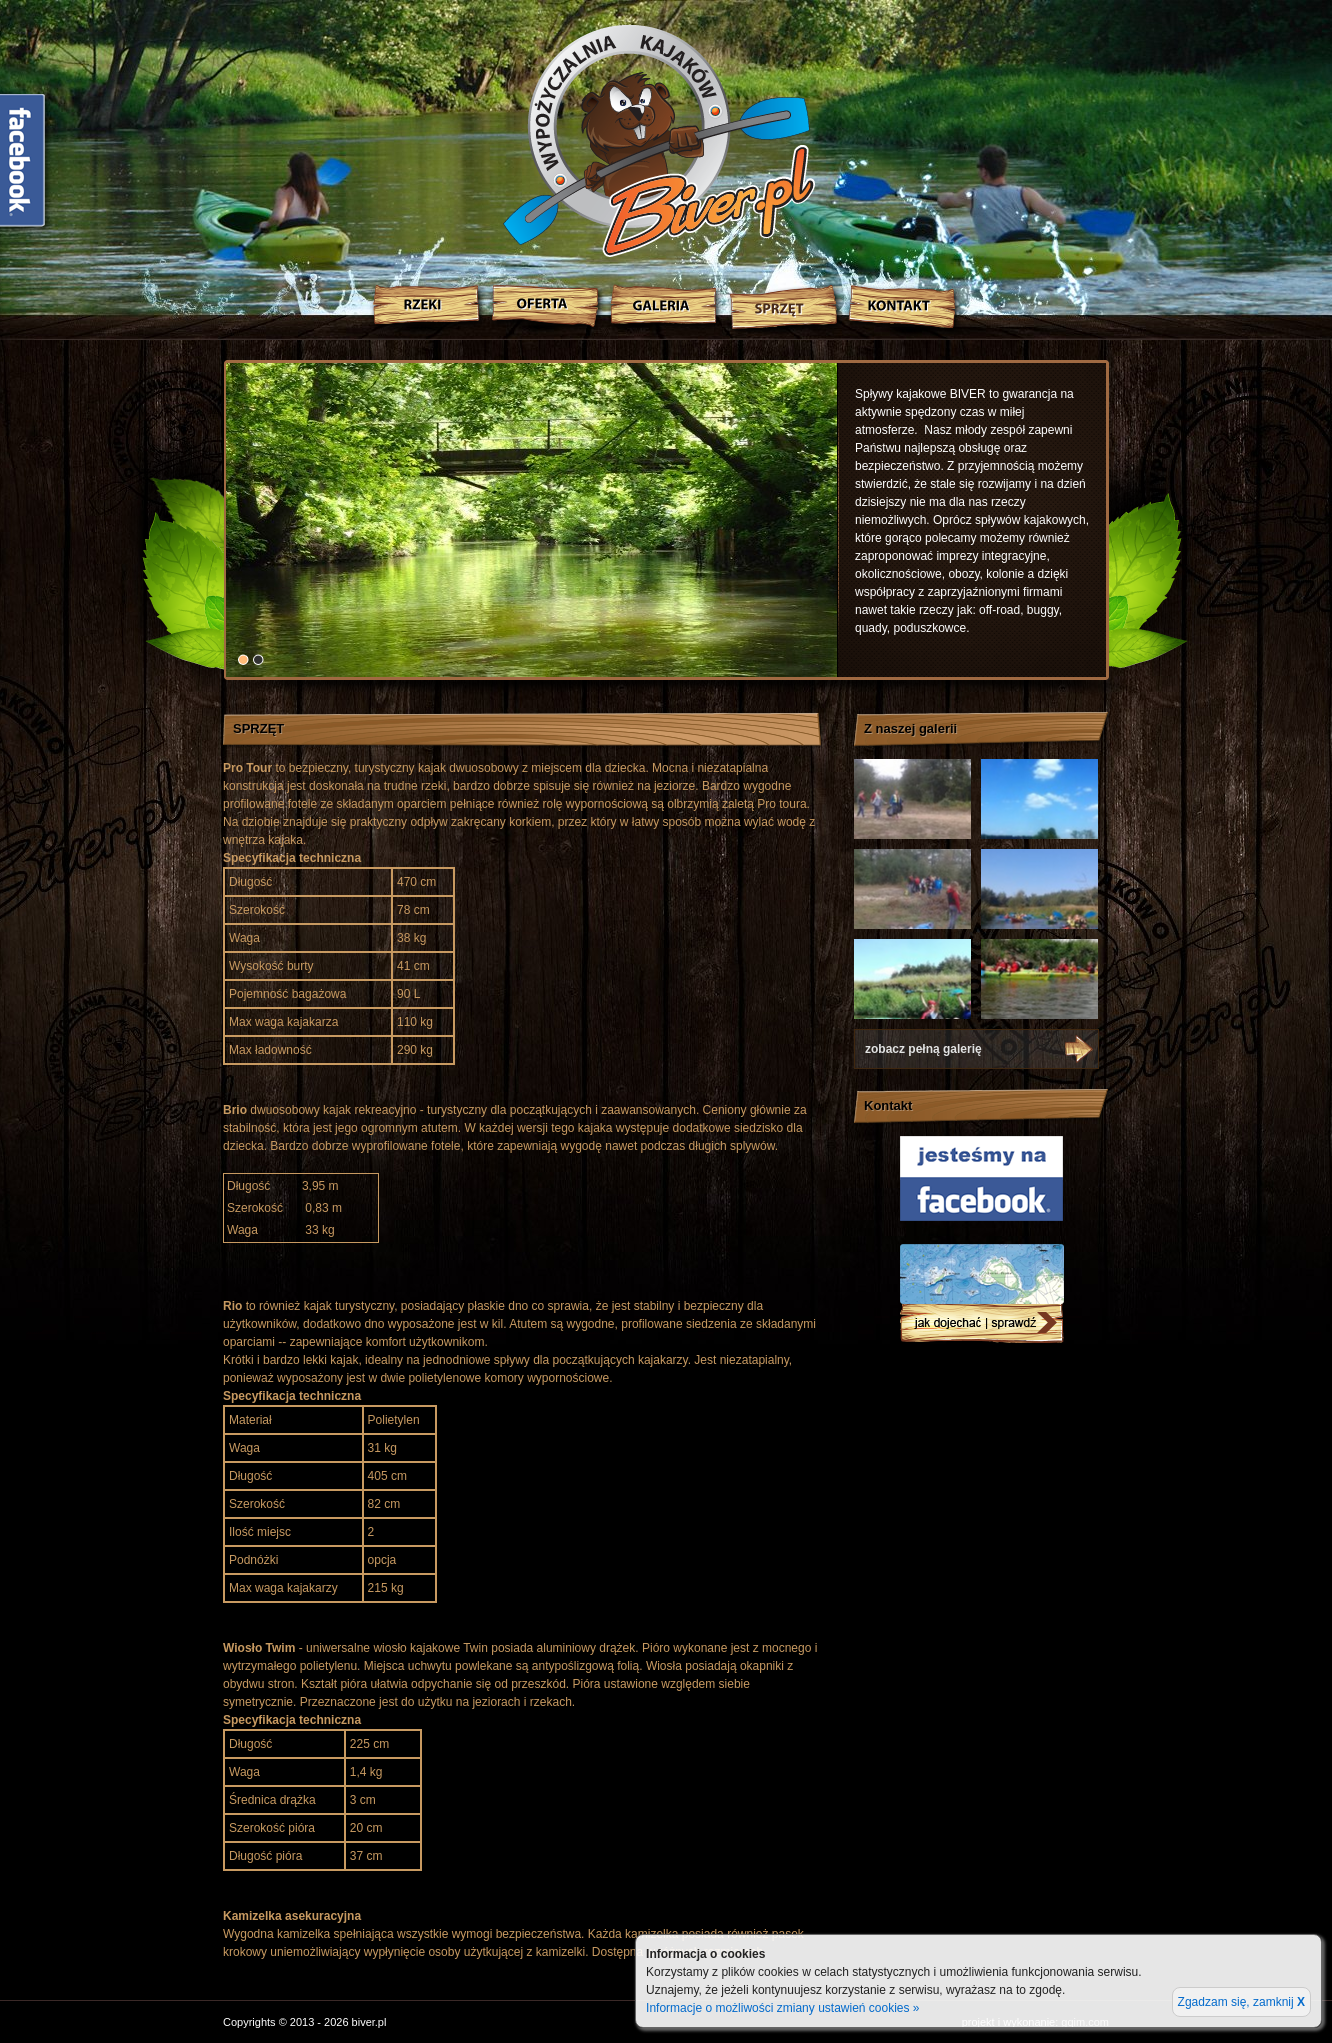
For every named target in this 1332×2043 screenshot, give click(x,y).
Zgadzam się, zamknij (1241, 2002)
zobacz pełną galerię (923, 1049)
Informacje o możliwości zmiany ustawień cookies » (782, 2008)
